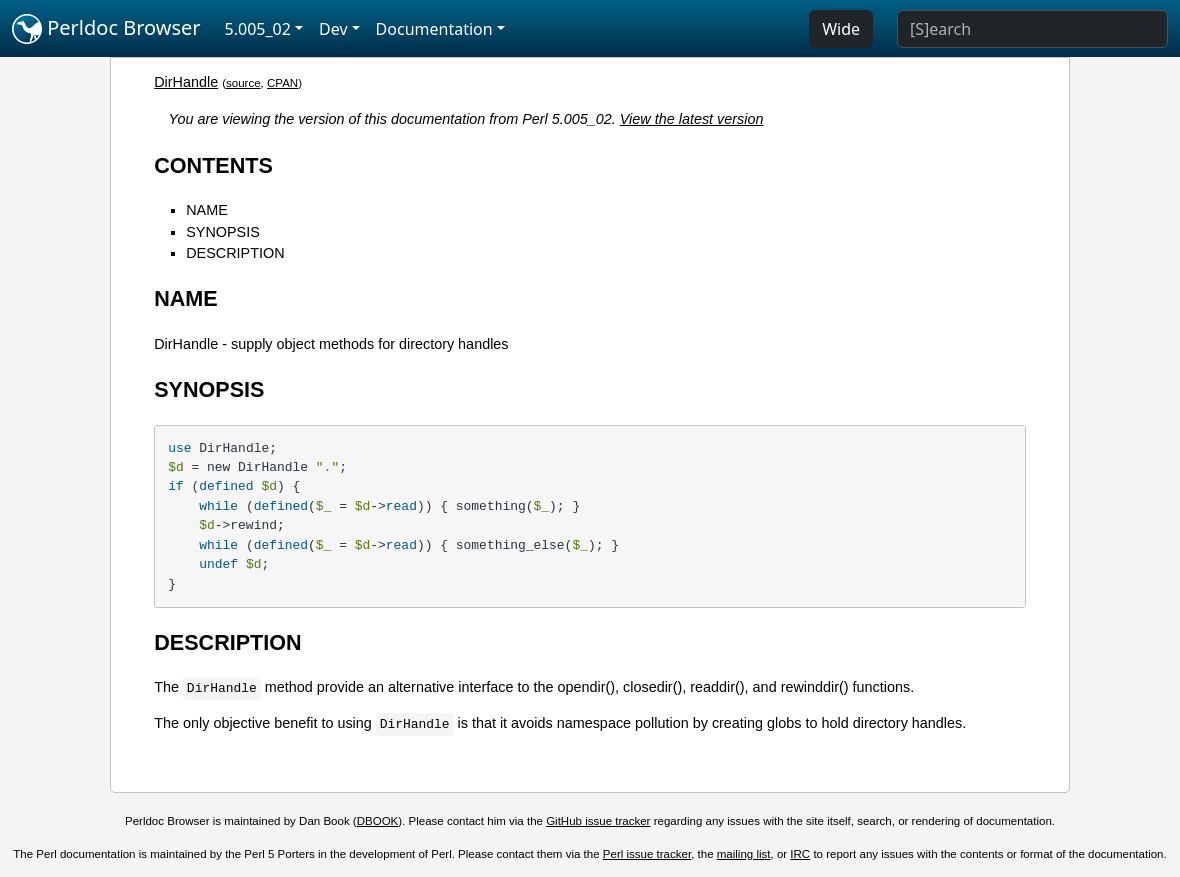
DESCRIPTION (235, 253)
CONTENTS (213, 165)
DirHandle (186, 82)
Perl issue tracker (647, 854)
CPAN (282, 83)
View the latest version (692, 119)
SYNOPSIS (223, 232)
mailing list (744, 854)
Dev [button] (333, 29)
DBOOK (378, 821)
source (243, 83)
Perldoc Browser (106, 29)
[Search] (1032, 29)
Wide (841, 29)
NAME (207, 210)
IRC (800, 854)
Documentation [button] (434, 29)
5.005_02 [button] (258, 29)
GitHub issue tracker (598, 821)
